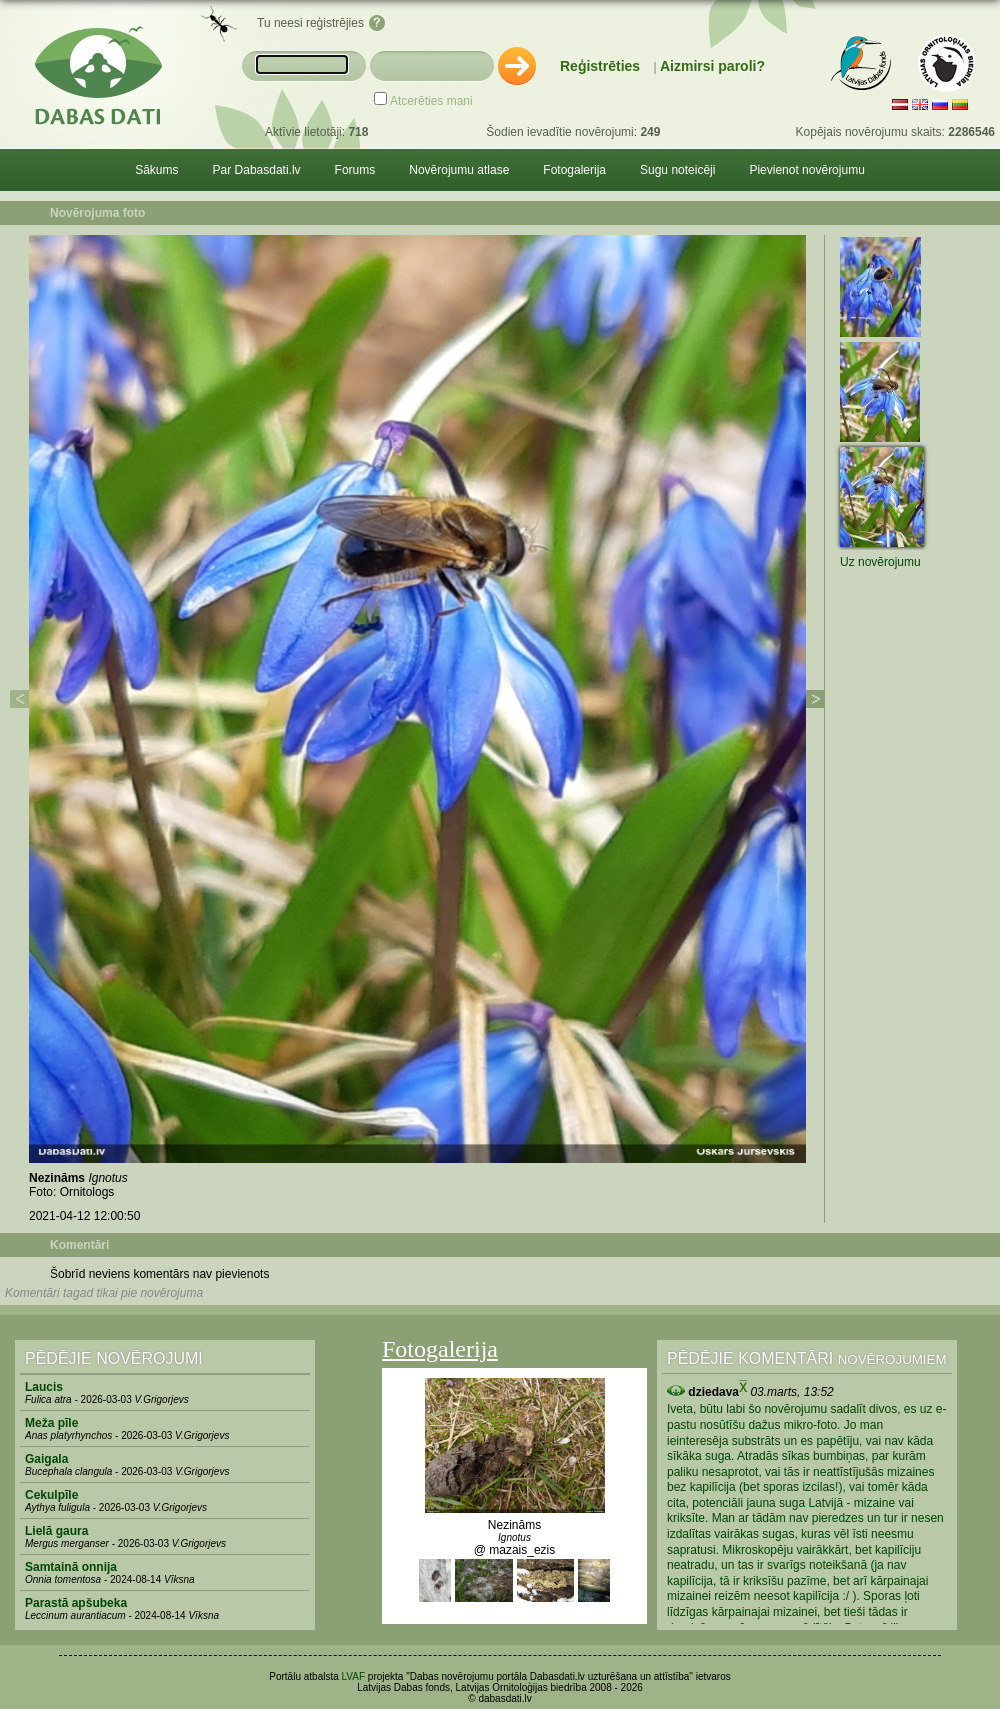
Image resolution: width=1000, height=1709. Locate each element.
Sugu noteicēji (677, 170)
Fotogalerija (574, 170)
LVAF (354, 1676)
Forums (355, 170)
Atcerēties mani (431, 101)
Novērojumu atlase (459, 170)
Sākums (156, 170)
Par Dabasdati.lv (257, 170)
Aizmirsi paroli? (712, 66)
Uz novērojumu (880, 562)
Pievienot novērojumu (806, 170)
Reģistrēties (600, 66)
